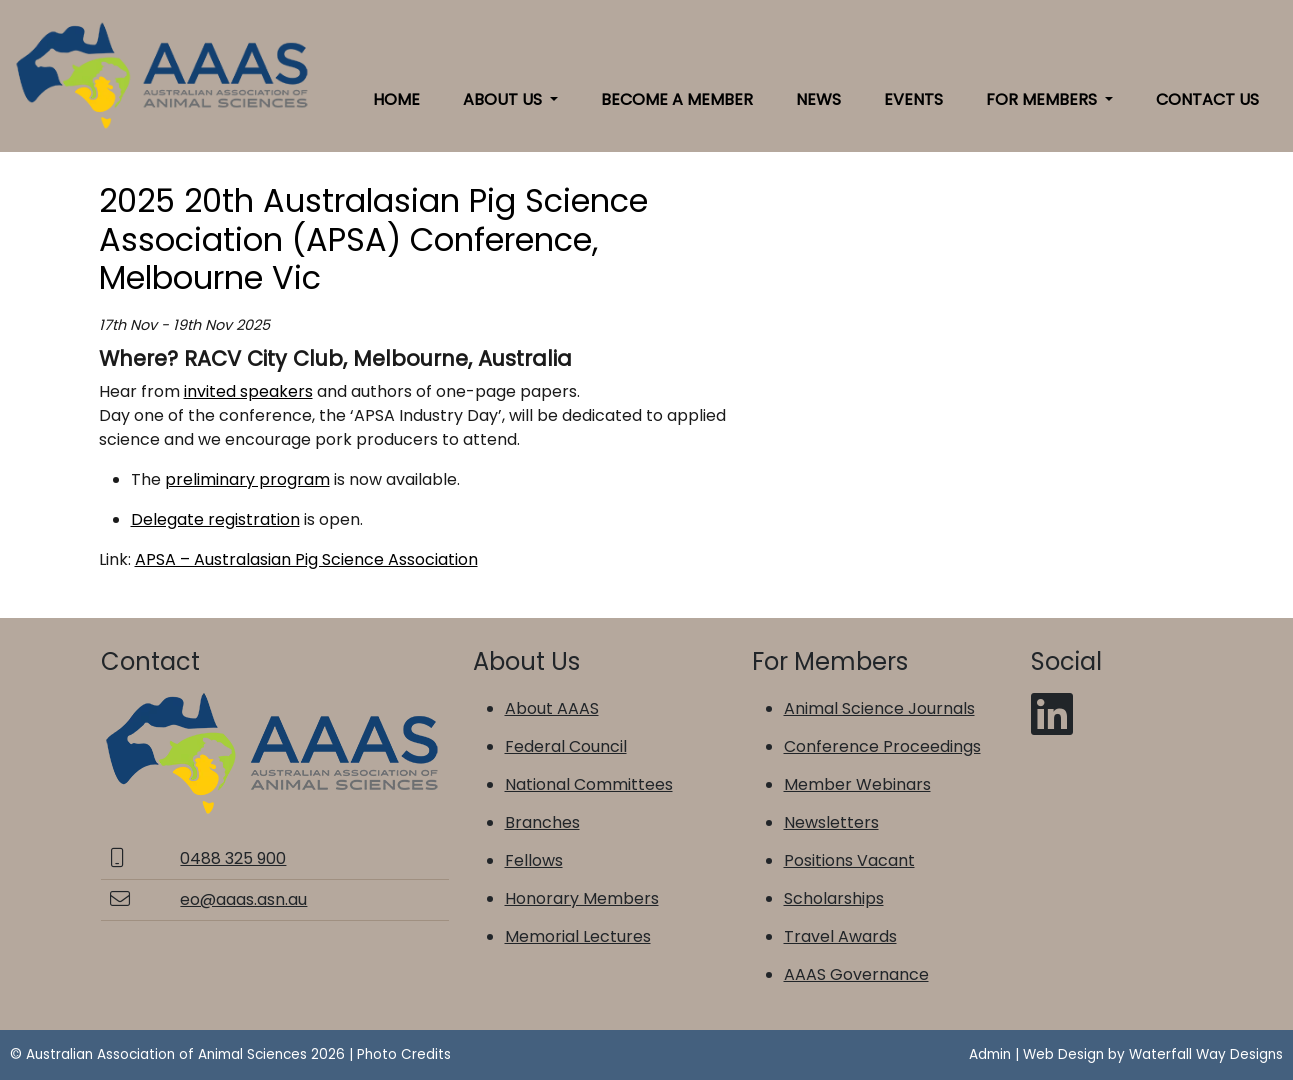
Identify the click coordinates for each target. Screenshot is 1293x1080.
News (818, 99)
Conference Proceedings (882, 746)
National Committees (589, 784)
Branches (542, 822)
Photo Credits (404, 1054)
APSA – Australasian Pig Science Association (306, 559)
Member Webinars (857, 784)
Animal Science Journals (879, 708)
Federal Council (566, 746)
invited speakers (248, 391)
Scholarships (834, 898)
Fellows (534, 860)
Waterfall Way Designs (1206, 1054)
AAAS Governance (856, 974)
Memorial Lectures (578, 936)
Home (396, 99)
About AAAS (552, 708)
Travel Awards (840, 936)
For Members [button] (1043, 99)
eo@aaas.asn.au (243, 899)
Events (913, 99)
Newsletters (831, 822)
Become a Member (677, 99)
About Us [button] (504, 99)
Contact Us (1207, 99)
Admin (990, 1054)
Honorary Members (582, 898)
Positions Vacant (849, 860)
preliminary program (247, 479)
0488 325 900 (233, 858)
